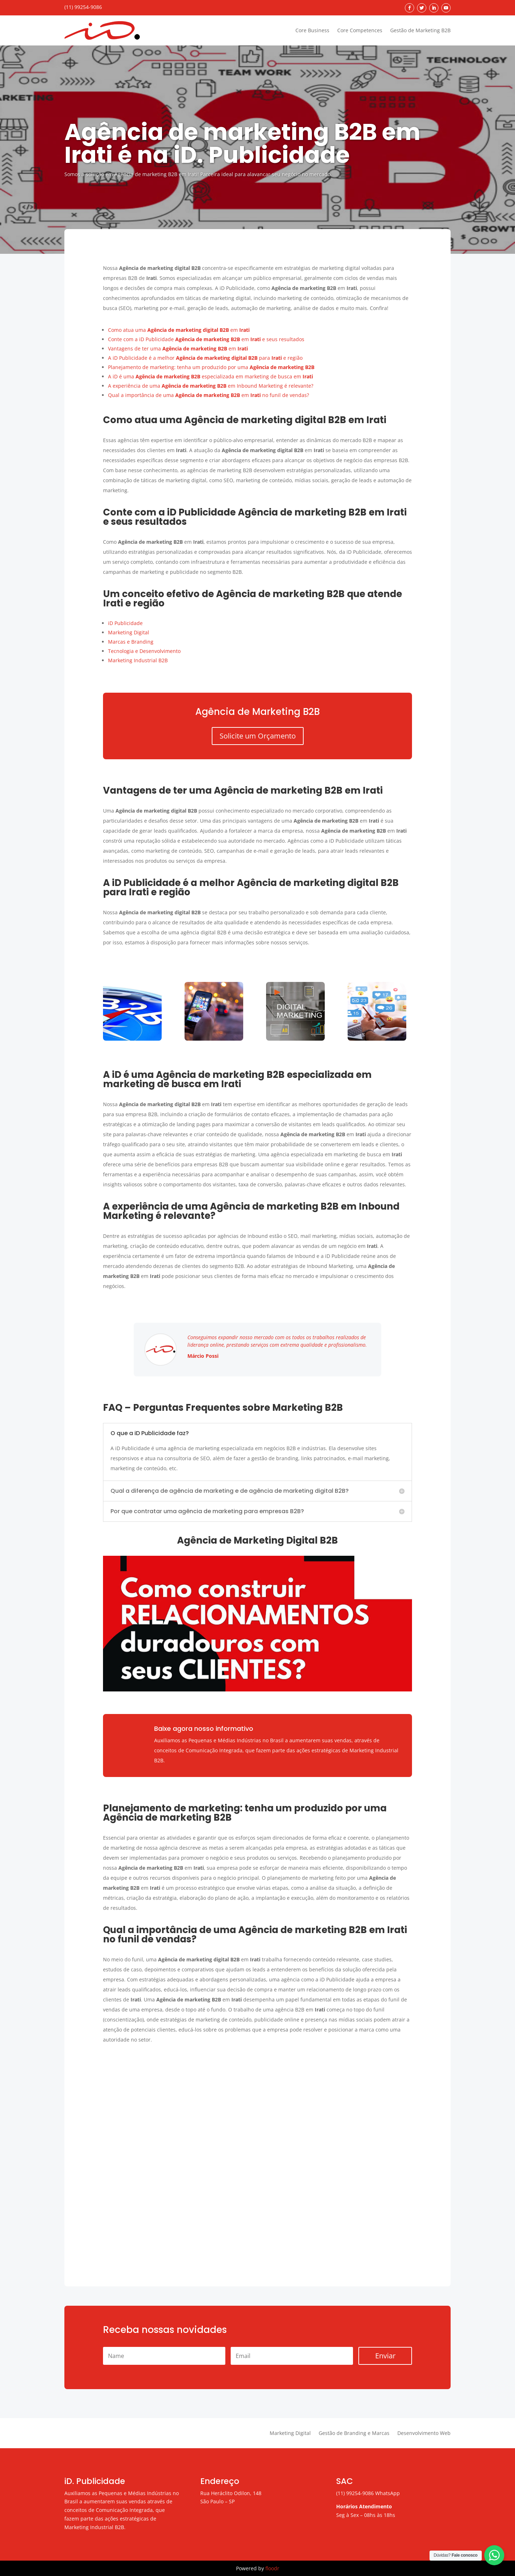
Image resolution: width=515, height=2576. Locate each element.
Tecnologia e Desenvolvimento (144, 651)
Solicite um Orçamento (258, 736)
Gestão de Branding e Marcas (354, 2433)
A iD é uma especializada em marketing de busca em (210, 376)
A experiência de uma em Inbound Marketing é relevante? (210, 385)
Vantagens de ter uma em (178, 348)
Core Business (312, 30)
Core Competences (359, 30)
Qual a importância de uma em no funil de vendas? (208, 395)
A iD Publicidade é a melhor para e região (205, 357)
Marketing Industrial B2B (138, 660)
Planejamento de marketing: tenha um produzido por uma (211, 367)
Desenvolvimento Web (424, 2433)
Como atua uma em (179, 329)
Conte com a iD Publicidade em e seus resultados (206, 339)
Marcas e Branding (130, 641)
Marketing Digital (128, 632)
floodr (272, 2568)
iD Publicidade (125, 623)
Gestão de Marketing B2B (420, 30)
